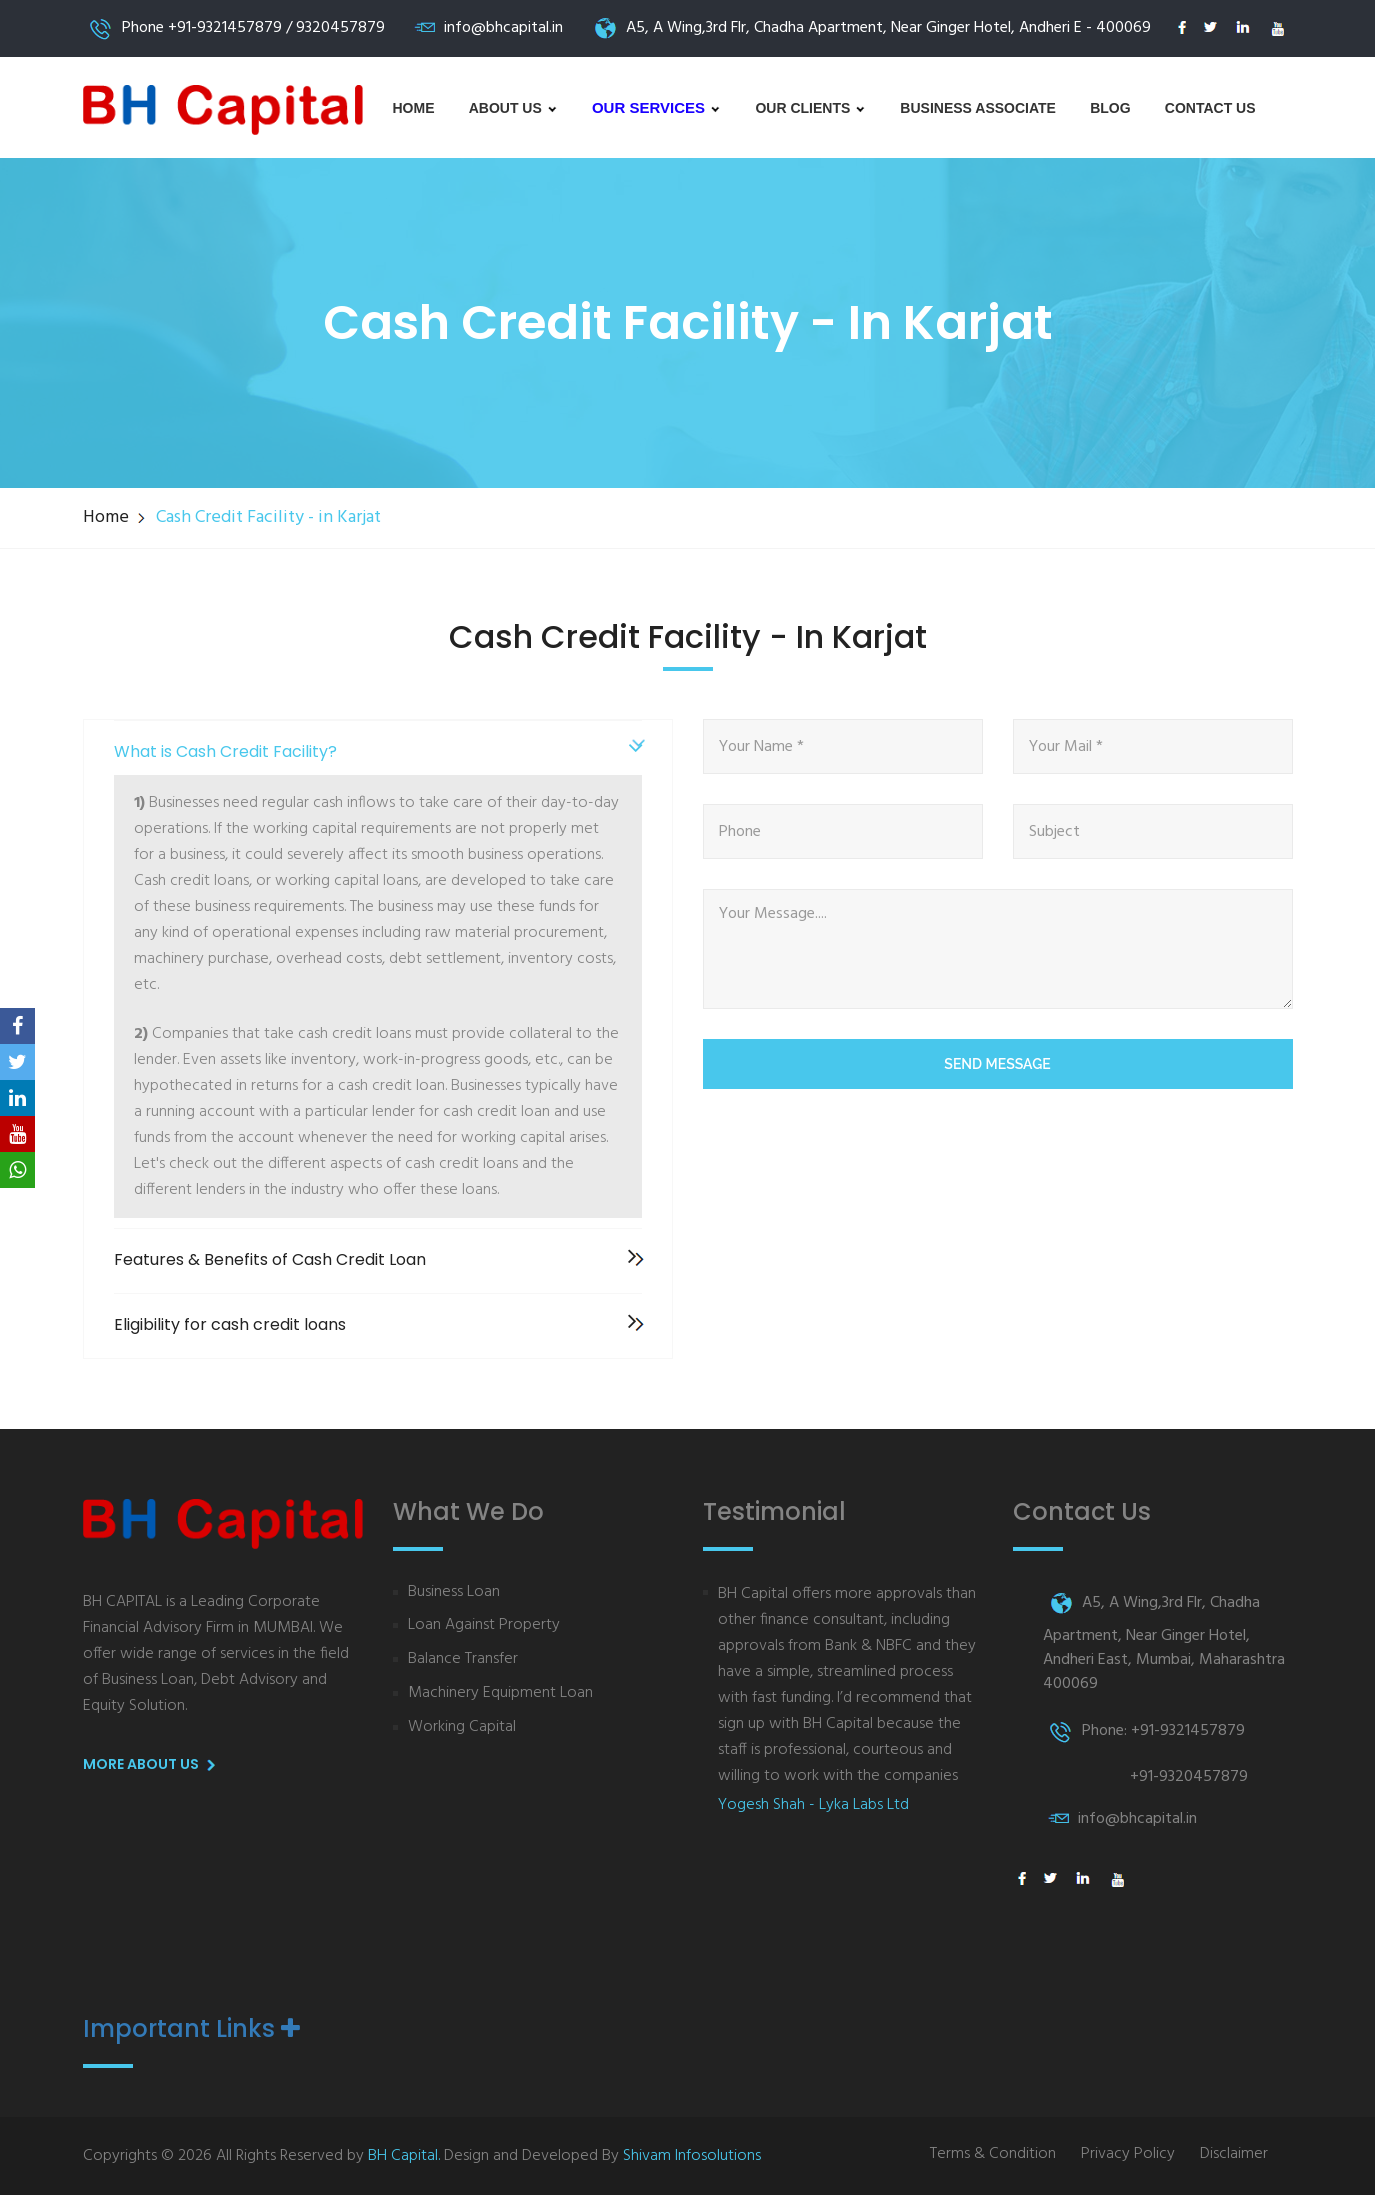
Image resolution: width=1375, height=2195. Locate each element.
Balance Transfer (463, 1659)
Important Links (191, 2029)
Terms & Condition (993, 2154)
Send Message (997, 1064)
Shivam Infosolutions (692, 2156)
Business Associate (978, 108)
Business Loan (454, 1592)
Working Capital (462, 1727)
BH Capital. (404, 2156)
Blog (1110, 108)
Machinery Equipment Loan (500, 1693)
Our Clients (810, 108)
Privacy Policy (1128, 2154)
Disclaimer (1234, 2154)
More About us (153, 1765)
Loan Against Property (484, 1625)
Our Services (656, 107)
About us (513, 108)
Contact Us (1210, 108)
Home (414, 108)
